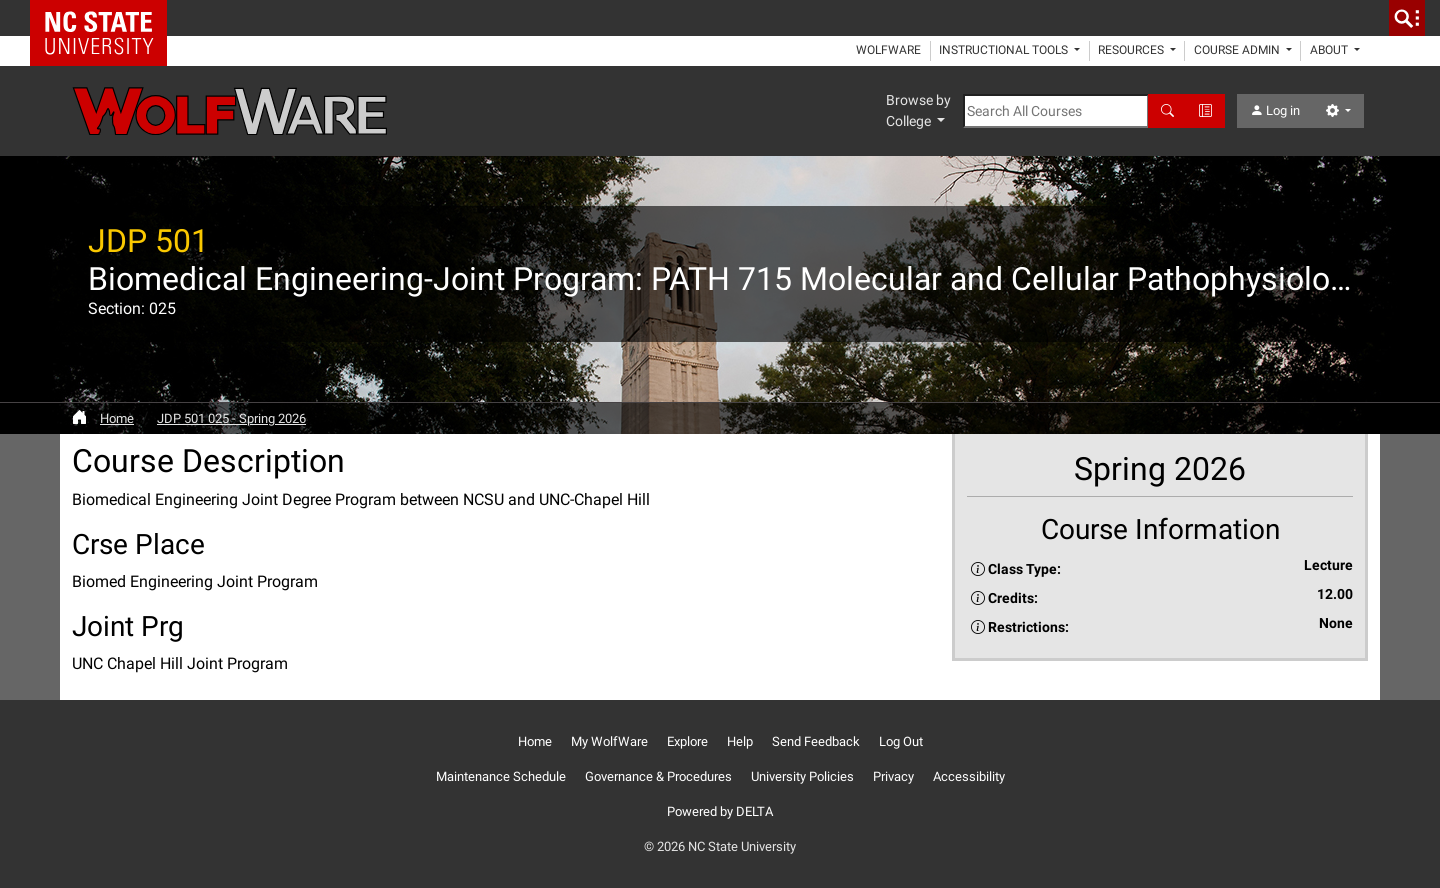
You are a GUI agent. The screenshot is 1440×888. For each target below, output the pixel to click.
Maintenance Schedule (501, 776)
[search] (1407, 18)
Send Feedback (816, 741)
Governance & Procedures (658, 776)
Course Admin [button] (1238, 50)
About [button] (1330, 50)
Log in (1275, 110)
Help (740, 741)
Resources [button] (1132, 50)
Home (117, 418)
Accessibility (969, 776)
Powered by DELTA (720, 811)
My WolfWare (609, 741)
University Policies (802, 776)
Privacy (893, 776)
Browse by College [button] (918, 110)
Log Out (901, 741)
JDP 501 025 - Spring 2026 (231, 418)
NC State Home (105, 18)
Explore (687, 741)
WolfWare (888, 50)
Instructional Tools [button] (1005, 50)
